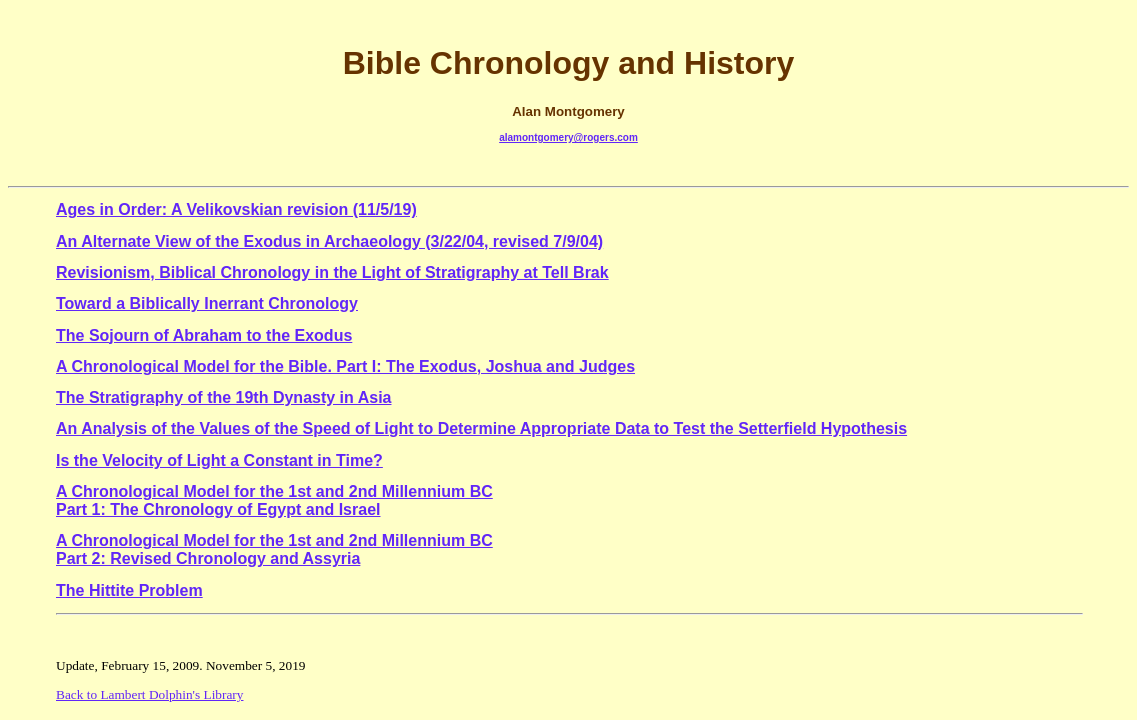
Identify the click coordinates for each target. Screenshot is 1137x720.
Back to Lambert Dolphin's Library (149, 694)
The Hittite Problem (129, 590)
